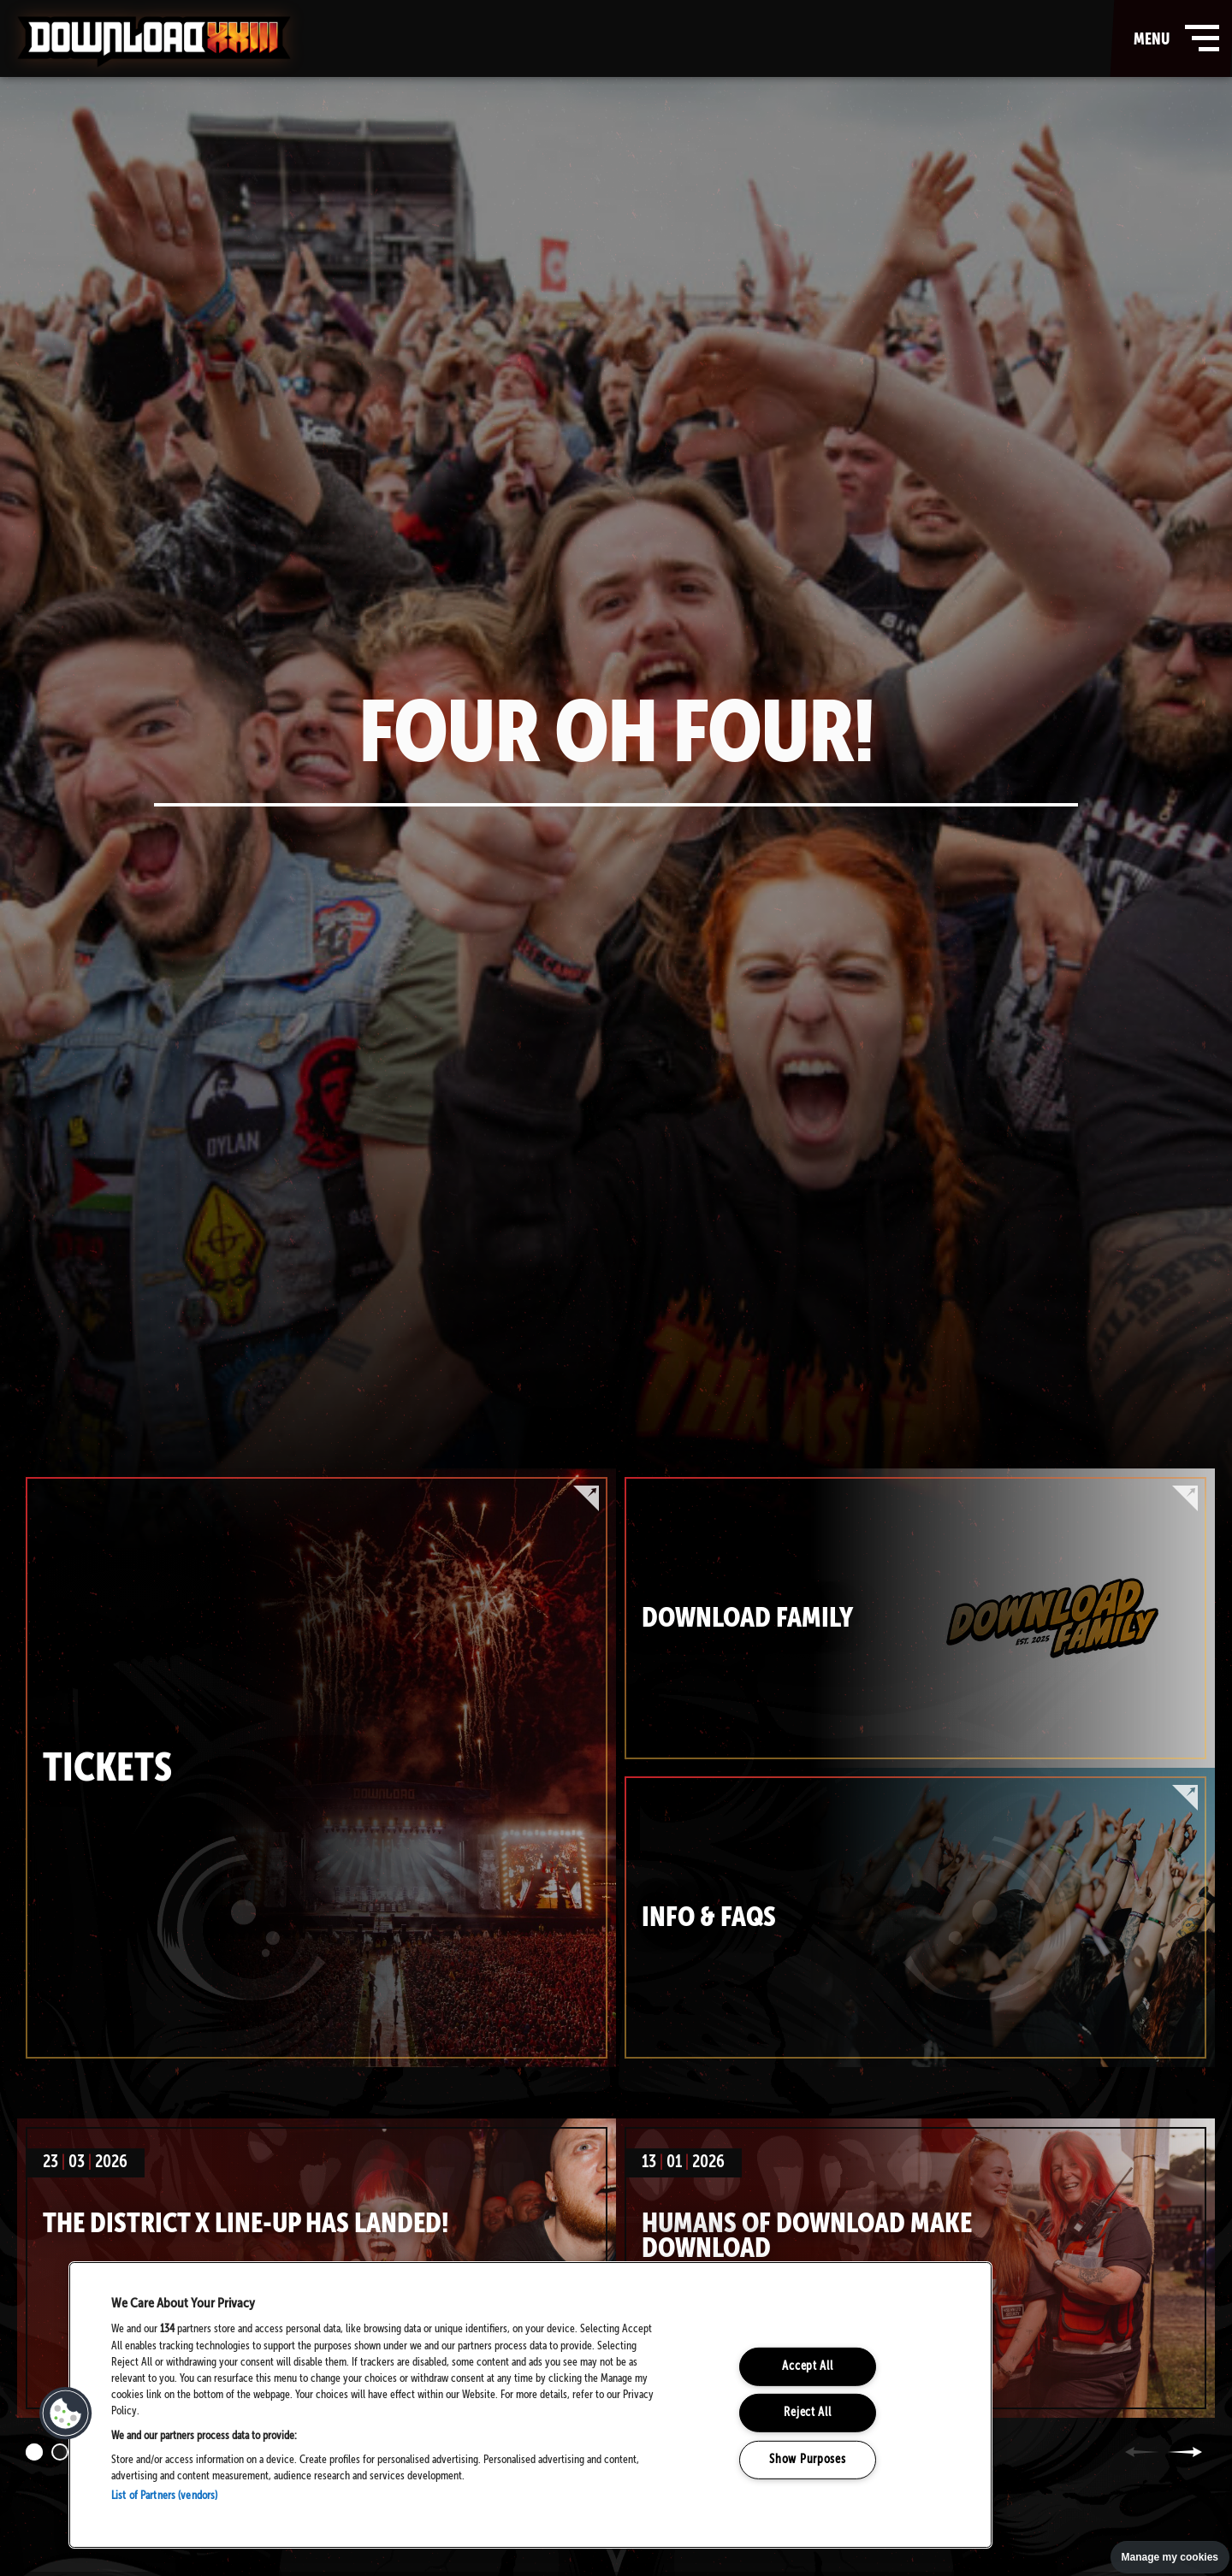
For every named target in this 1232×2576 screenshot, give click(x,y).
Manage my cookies (1170, 2557)
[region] (530, 2405)
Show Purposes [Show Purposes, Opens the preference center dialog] (807, 2460)
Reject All (807, 2413)
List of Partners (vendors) (164, 2496)
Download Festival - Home (154, 42)
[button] (65, 2413)
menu (1172, 38)
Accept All (807, 2366)
